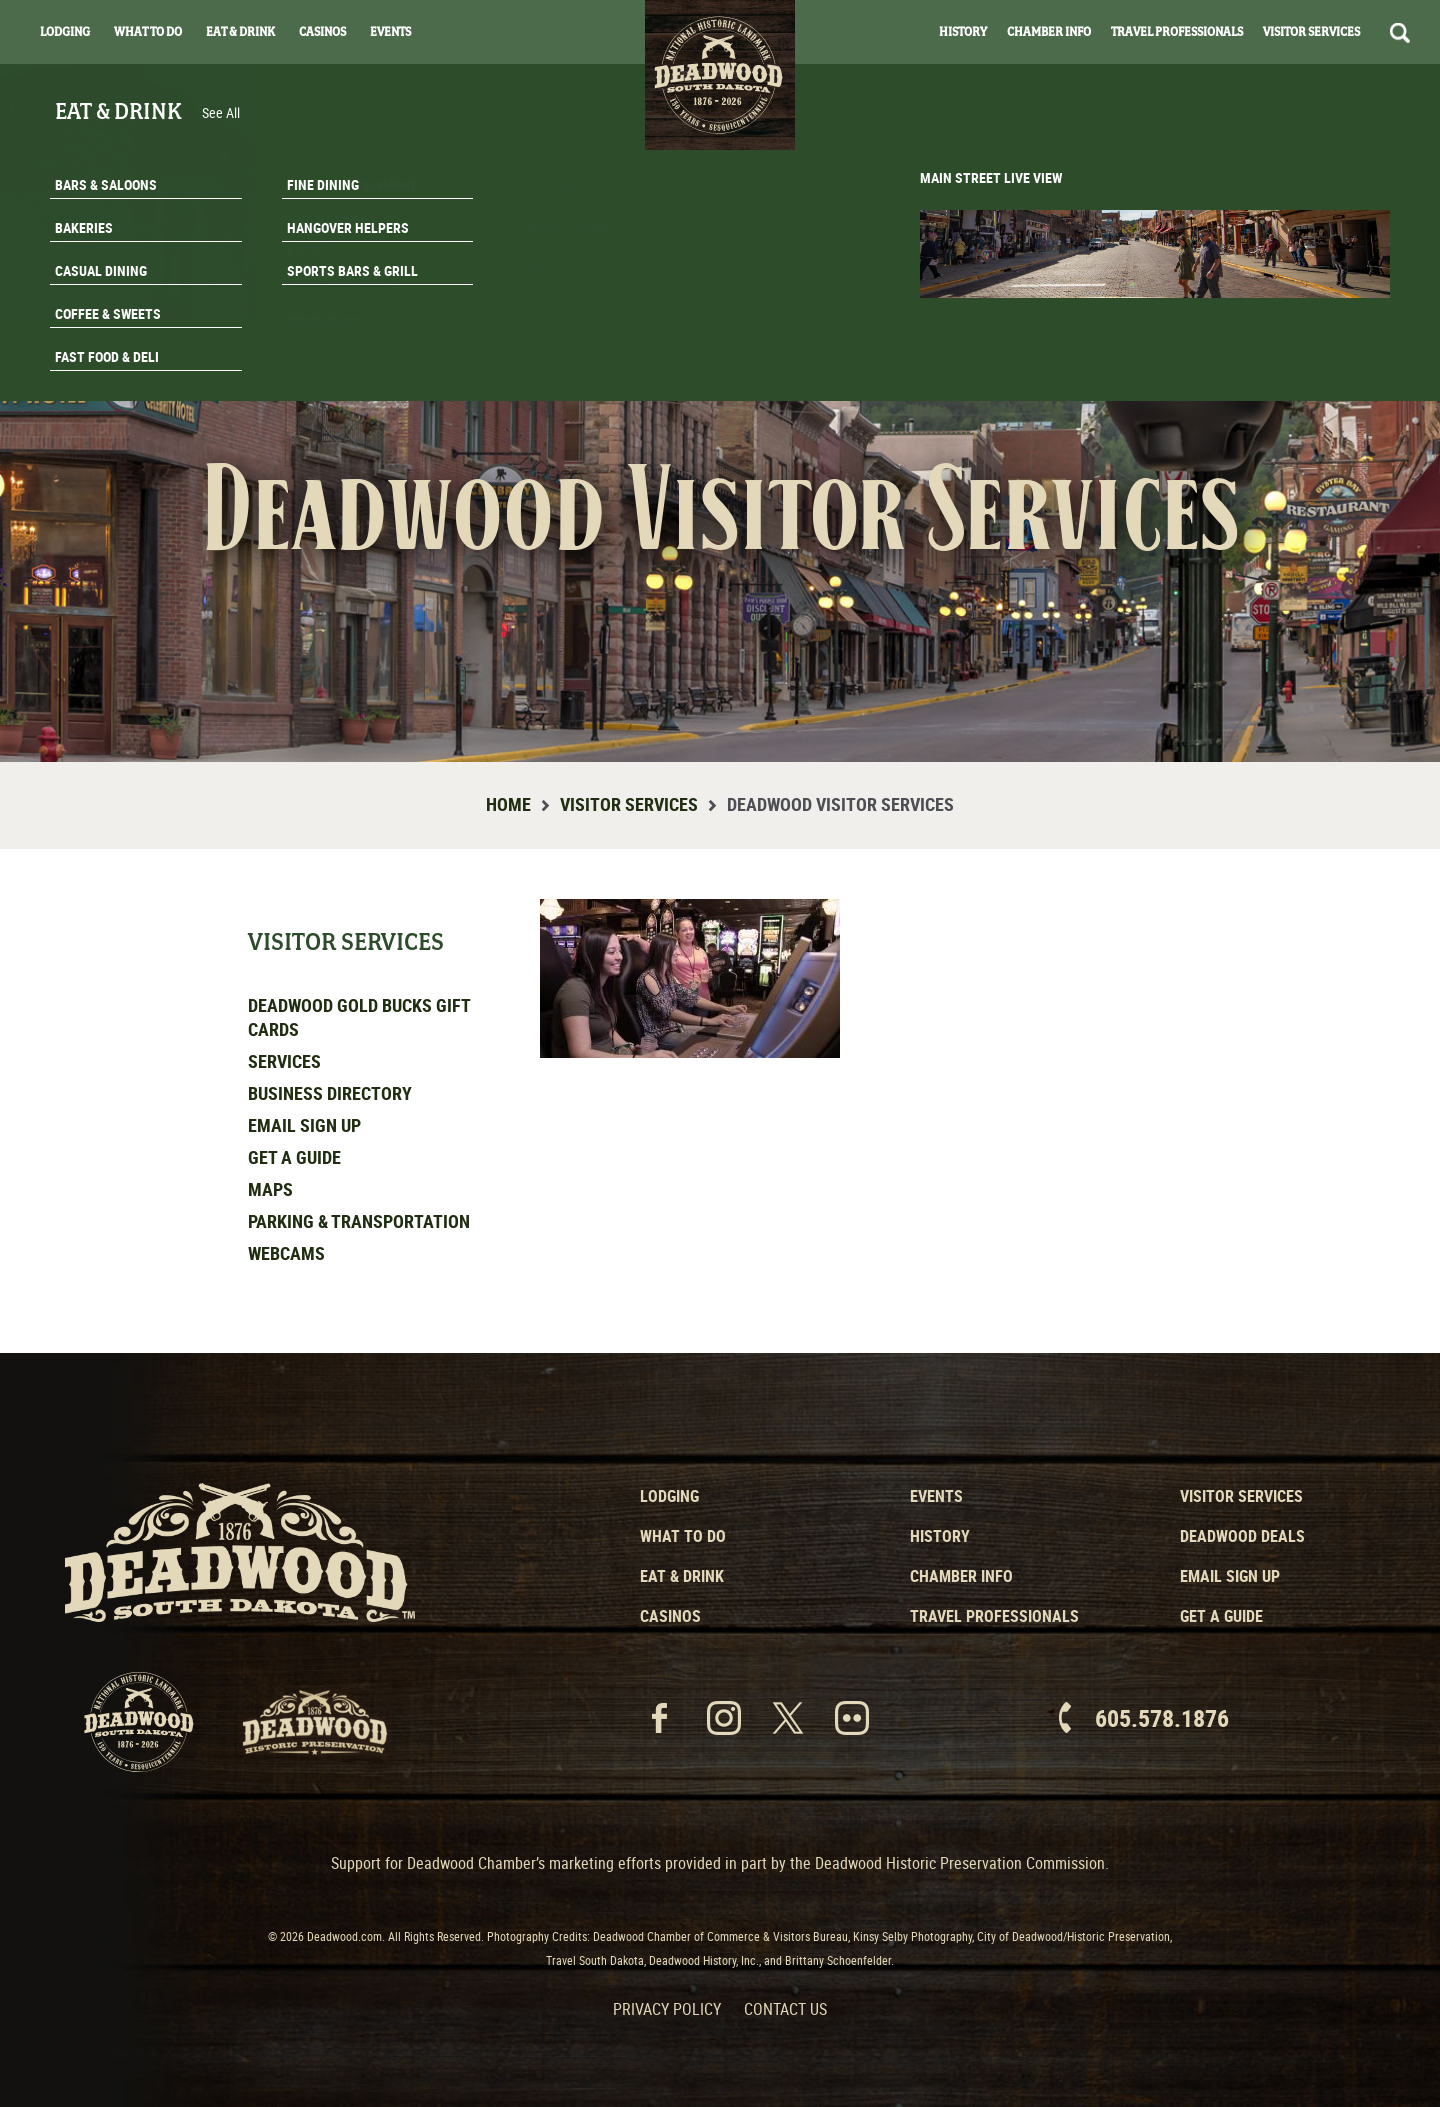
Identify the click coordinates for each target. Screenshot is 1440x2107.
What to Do (683, 1536)
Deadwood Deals (1242, 1536)
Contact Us (785, 2009)
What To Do (148, 32)
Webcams (286, 1253)
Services (284, 1061)
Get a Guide (294, 1157)
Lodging (65, 32)
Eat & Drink (240, 32)
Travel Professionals (1177, 32)
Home (508, 804)
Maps (270, 1189)
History (963, 32)
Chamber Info (1049, 32)
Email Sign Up (304, 1125)
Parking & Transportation (359, 1221)
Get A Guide (1317, 374)
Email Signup (1318, 324)
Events (390, 32)
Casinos (322, 32)
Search (1400, 33)
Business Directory (330, 1093)
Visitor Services (1311, 32)
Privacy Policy (667, 2009)
